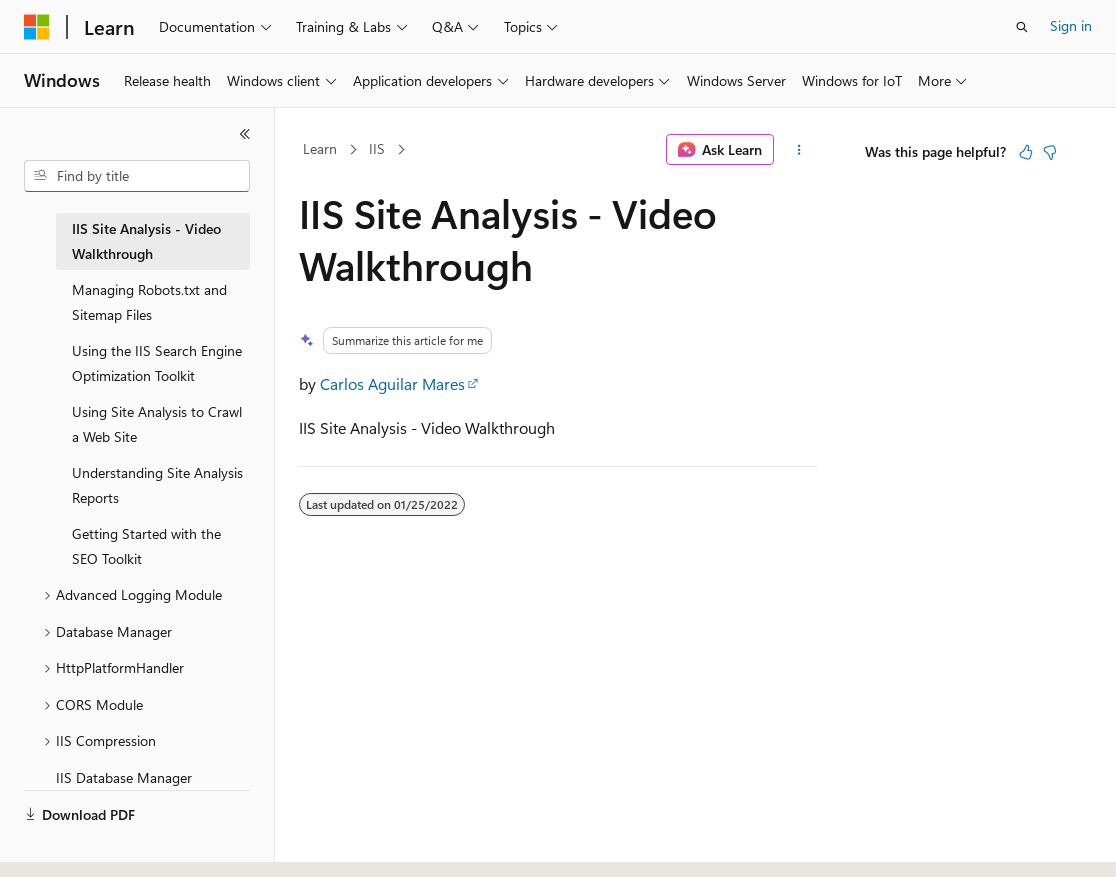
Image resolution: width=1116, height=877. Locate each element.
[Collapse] (245, 134)
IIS (377, 148)
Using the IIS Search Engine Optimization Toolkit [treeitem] (157, 363)
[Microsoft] (37, 27)
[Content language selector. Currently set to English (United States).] (115, 856)
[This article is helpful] (1026, 152)
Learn (320, 148)
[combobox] (137, 176)
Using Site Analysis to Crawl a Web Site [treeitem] (157, 424)
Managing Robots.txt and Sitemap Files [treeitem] (149, 302)
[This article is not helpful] (1050, 152)
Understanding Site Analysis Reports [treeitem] (157, 485)
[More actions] (799, 150)
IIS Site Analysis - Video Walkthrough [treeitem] (146, 241)
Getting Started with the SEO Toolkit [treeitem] (146, 546)
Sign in (1071, 25)
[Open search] (1022, 27)
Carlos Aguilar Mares (392, 383)
